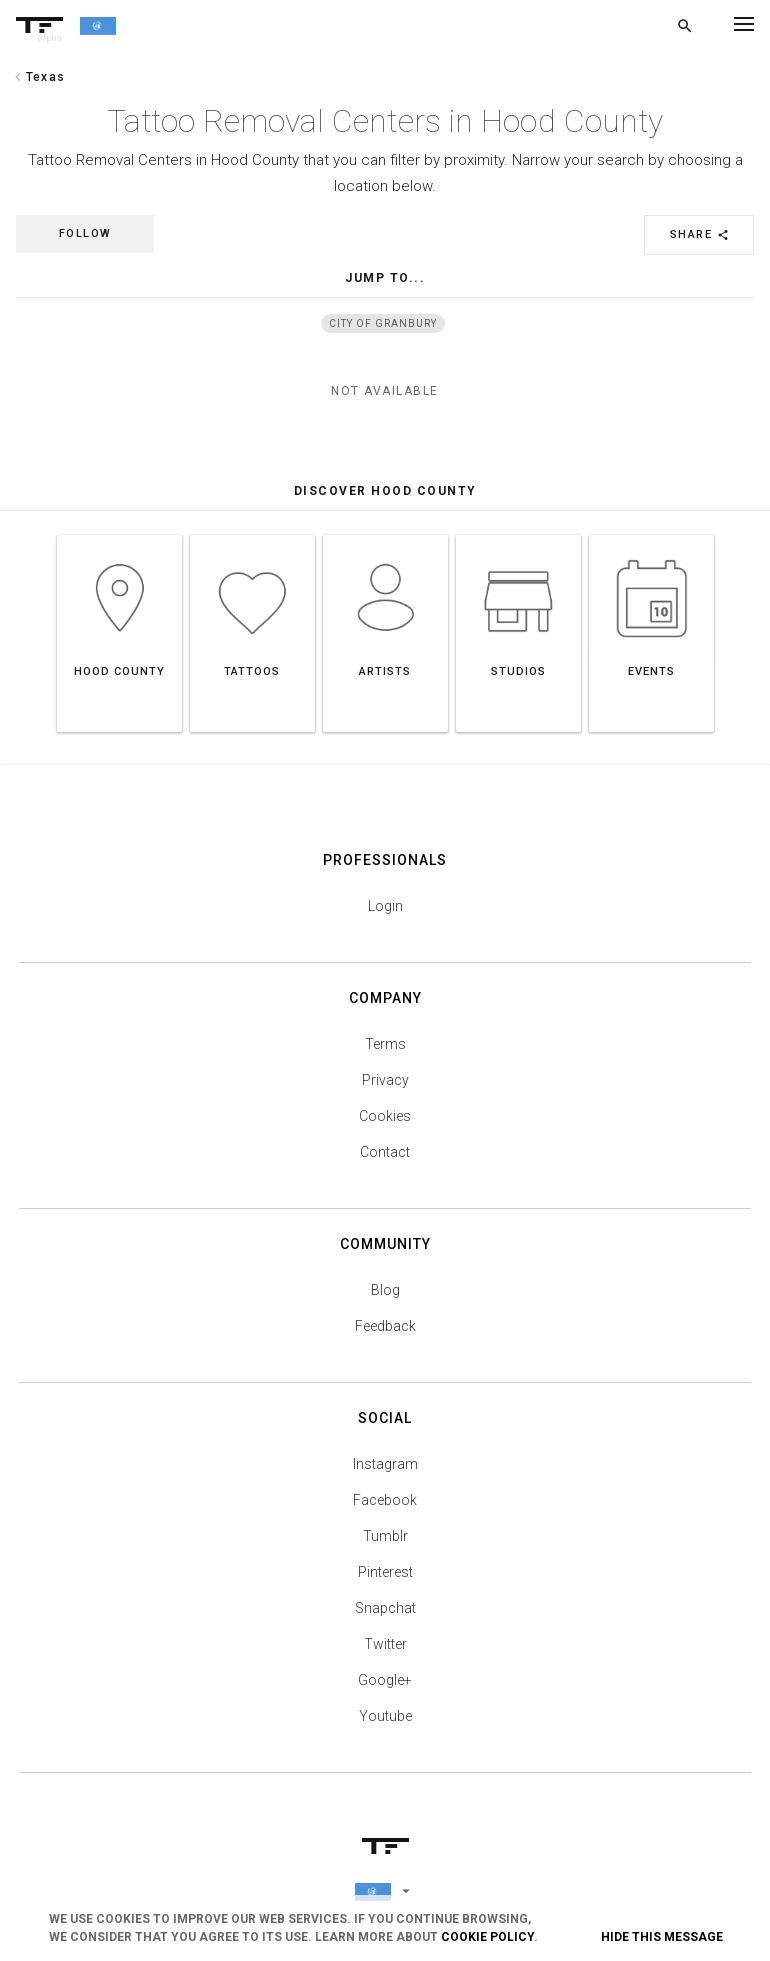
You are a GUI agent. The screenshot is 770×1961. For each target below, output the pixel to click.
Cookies (385, 1116)
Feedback (385, 1326)
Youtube (385, 1716)
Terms (385, 1044)
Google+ (385, 1680)
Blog (385, 1290)
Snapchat (385, 1608)
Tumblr (385, 1536)
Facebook (385, 1500)
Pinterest (385, 1572)
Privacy (385, 1080)
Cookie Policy (487, 1937)
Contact (385, 1152)
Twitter (385, 1644)
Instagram (385, 1464)
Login (385, 906)
